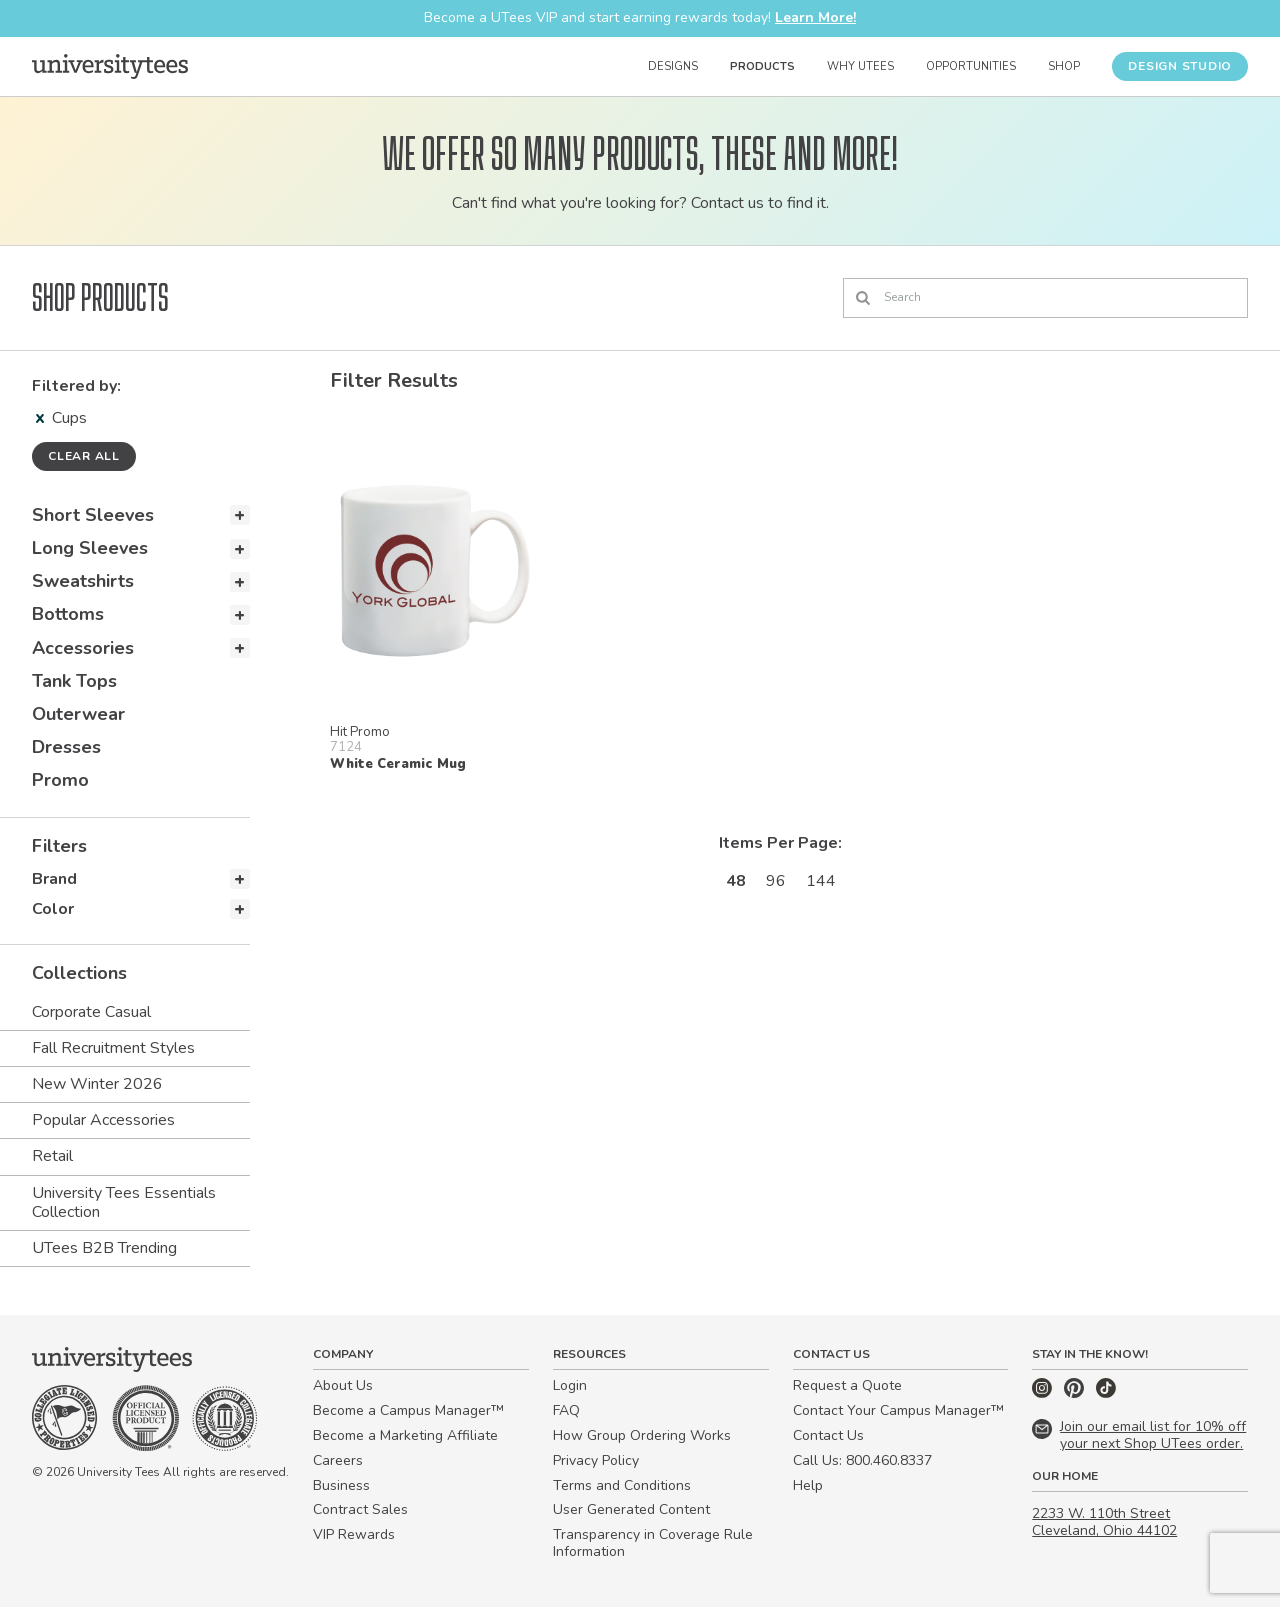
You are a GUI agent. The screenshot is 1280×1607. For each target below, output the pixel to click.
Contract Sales (360, 1509)
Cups (61, 418)
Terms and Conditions (622, 1485)
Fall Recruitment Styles (113, 1048)
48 (736, 881)
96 (776, 881)
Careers (338, 1460)
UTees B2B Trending (104, 1248)
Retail (52, 1156)
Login (570, 1385)
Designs (673, 66)
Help (808, 1485)
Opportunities (971, 66)
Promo (60, 780)
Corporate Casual (91, 1012)
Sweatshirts (83, 581)
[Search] (1045, 298)
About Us (343, 1385)
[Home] (110, 66)
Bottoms (68, 614)
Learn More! (815, 17)
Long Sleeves (90, 548)
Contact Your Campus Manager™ (898, 1410)
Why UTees (860, 66)
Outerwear (78, 714)
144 (821, 881)
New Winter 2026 (97, 1084)
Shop (1064, 66)
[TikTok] (1106, 1393)
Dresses (66, 747)
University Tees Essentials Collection (124, 1202)
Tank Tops (74, 681)
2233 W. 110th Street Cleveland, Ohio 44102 (1104, 1522)
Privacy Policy (596, 1460)
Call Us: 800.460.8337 (862, 1460)
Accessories (83, 648)
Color (53, 909)
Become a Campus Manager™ (408, 1410)
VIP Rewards (354, 1534)
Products (762, 66)
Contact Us (828, 1435)
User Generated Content (631, 1509)
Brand (54, 879)
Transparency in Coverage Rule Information (653, 1543)
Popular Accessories (103, 1120)
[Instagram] (1044, 1393)
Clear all (84, 456)
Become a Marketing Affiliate (405, 1435)
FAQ (566, 1410)
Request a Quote (847, 1385)
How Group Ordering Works (642, 1435)
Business (341, 1485)
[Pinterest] (1076, 1393)
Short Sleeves (93, 515)
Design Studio (1180, 66)
